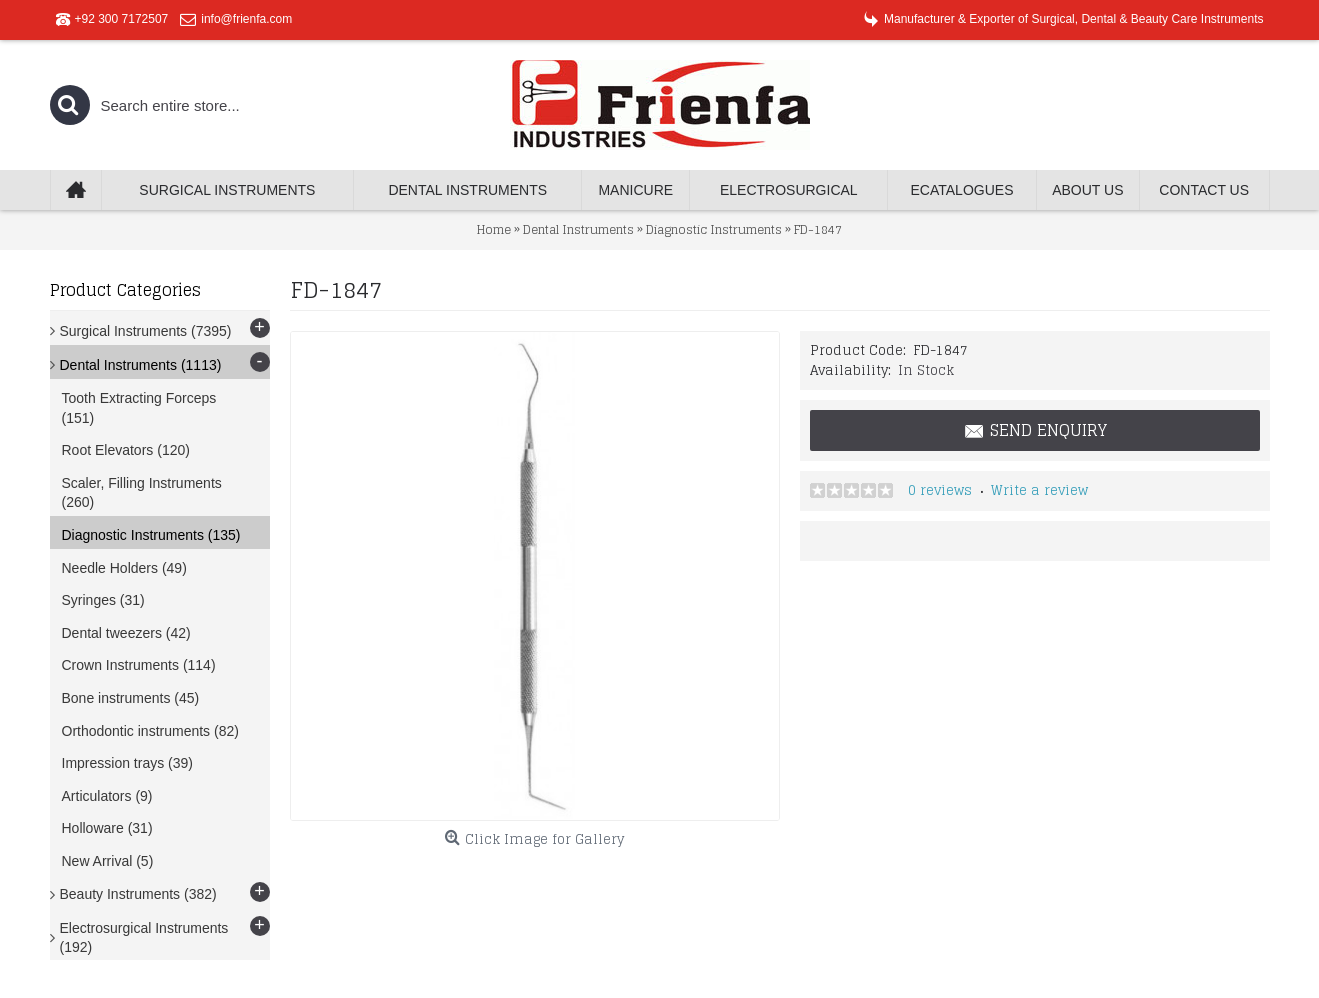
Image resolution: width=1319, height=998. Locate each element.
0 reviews (940, 490)
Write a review (1039, 490)
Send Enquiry (1035, 431)
